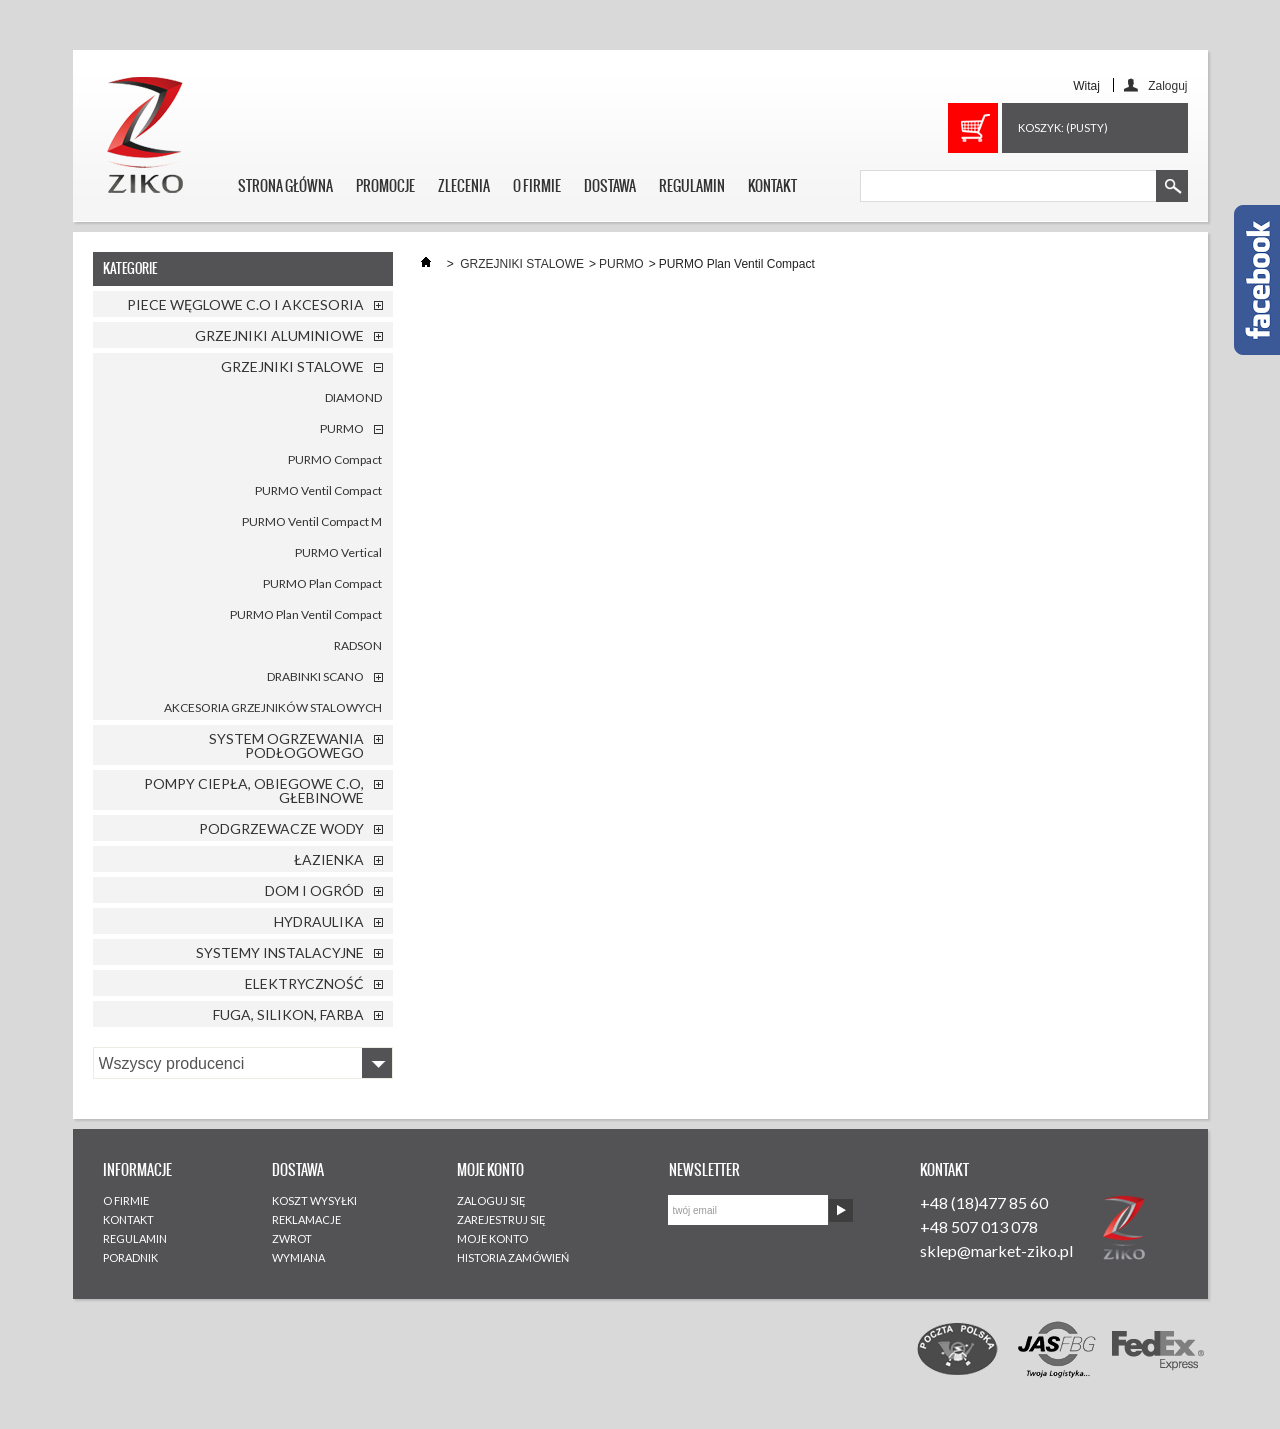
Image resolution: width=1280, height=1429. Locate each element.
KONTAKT (772, 186)
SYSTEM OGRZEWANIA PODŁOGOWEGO (286, 745)
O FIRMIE (537, 186)
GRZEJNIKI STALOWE (292, 366)
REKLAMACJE (306, 1219)
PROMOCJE (385, 186)
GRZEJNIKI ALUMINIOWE (279, 335)
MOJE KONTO (492, 1238)
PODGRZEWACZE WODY (281, 828)
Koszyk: (1063, 127)
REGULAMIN (692, 186)
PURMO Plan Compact (322, 583)
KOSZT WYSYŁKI (314, 1200)
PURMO (342, 428)
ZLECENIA (464, 186)
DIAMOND (353, 397)
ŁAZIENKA (329, 859)
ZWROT (292, 1238)
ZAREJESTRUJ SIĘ (501, 1219)
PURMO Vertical (338, 552)
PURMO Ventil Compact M (312, 521)
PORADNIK (130, 1257)
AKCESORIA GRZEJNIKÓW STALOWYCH (273, 707)
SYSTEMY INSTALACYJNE (280, 952)
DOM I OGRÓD (314, 890)
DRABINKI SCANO (315, 676)
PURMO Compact (335, 459)
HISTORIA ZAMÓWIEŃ (513, 1257)
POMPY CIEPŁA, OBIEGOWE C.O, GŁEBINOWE (254, 790)
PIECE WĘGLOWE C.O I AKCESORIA (245, 304)
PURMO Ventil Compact (318, 490)
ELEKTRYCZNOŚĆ (304, 983)
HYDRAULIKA (319, 921)
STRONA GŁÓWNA (285, 186)
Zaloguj (1167, 85)
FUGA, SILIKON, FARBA (288, 1014)
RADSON (358, 645)
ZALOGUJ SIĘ (491, 1200)
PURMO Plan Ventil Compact (306, 614)
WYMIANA (298, 1257)
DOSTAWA (610, 186)
